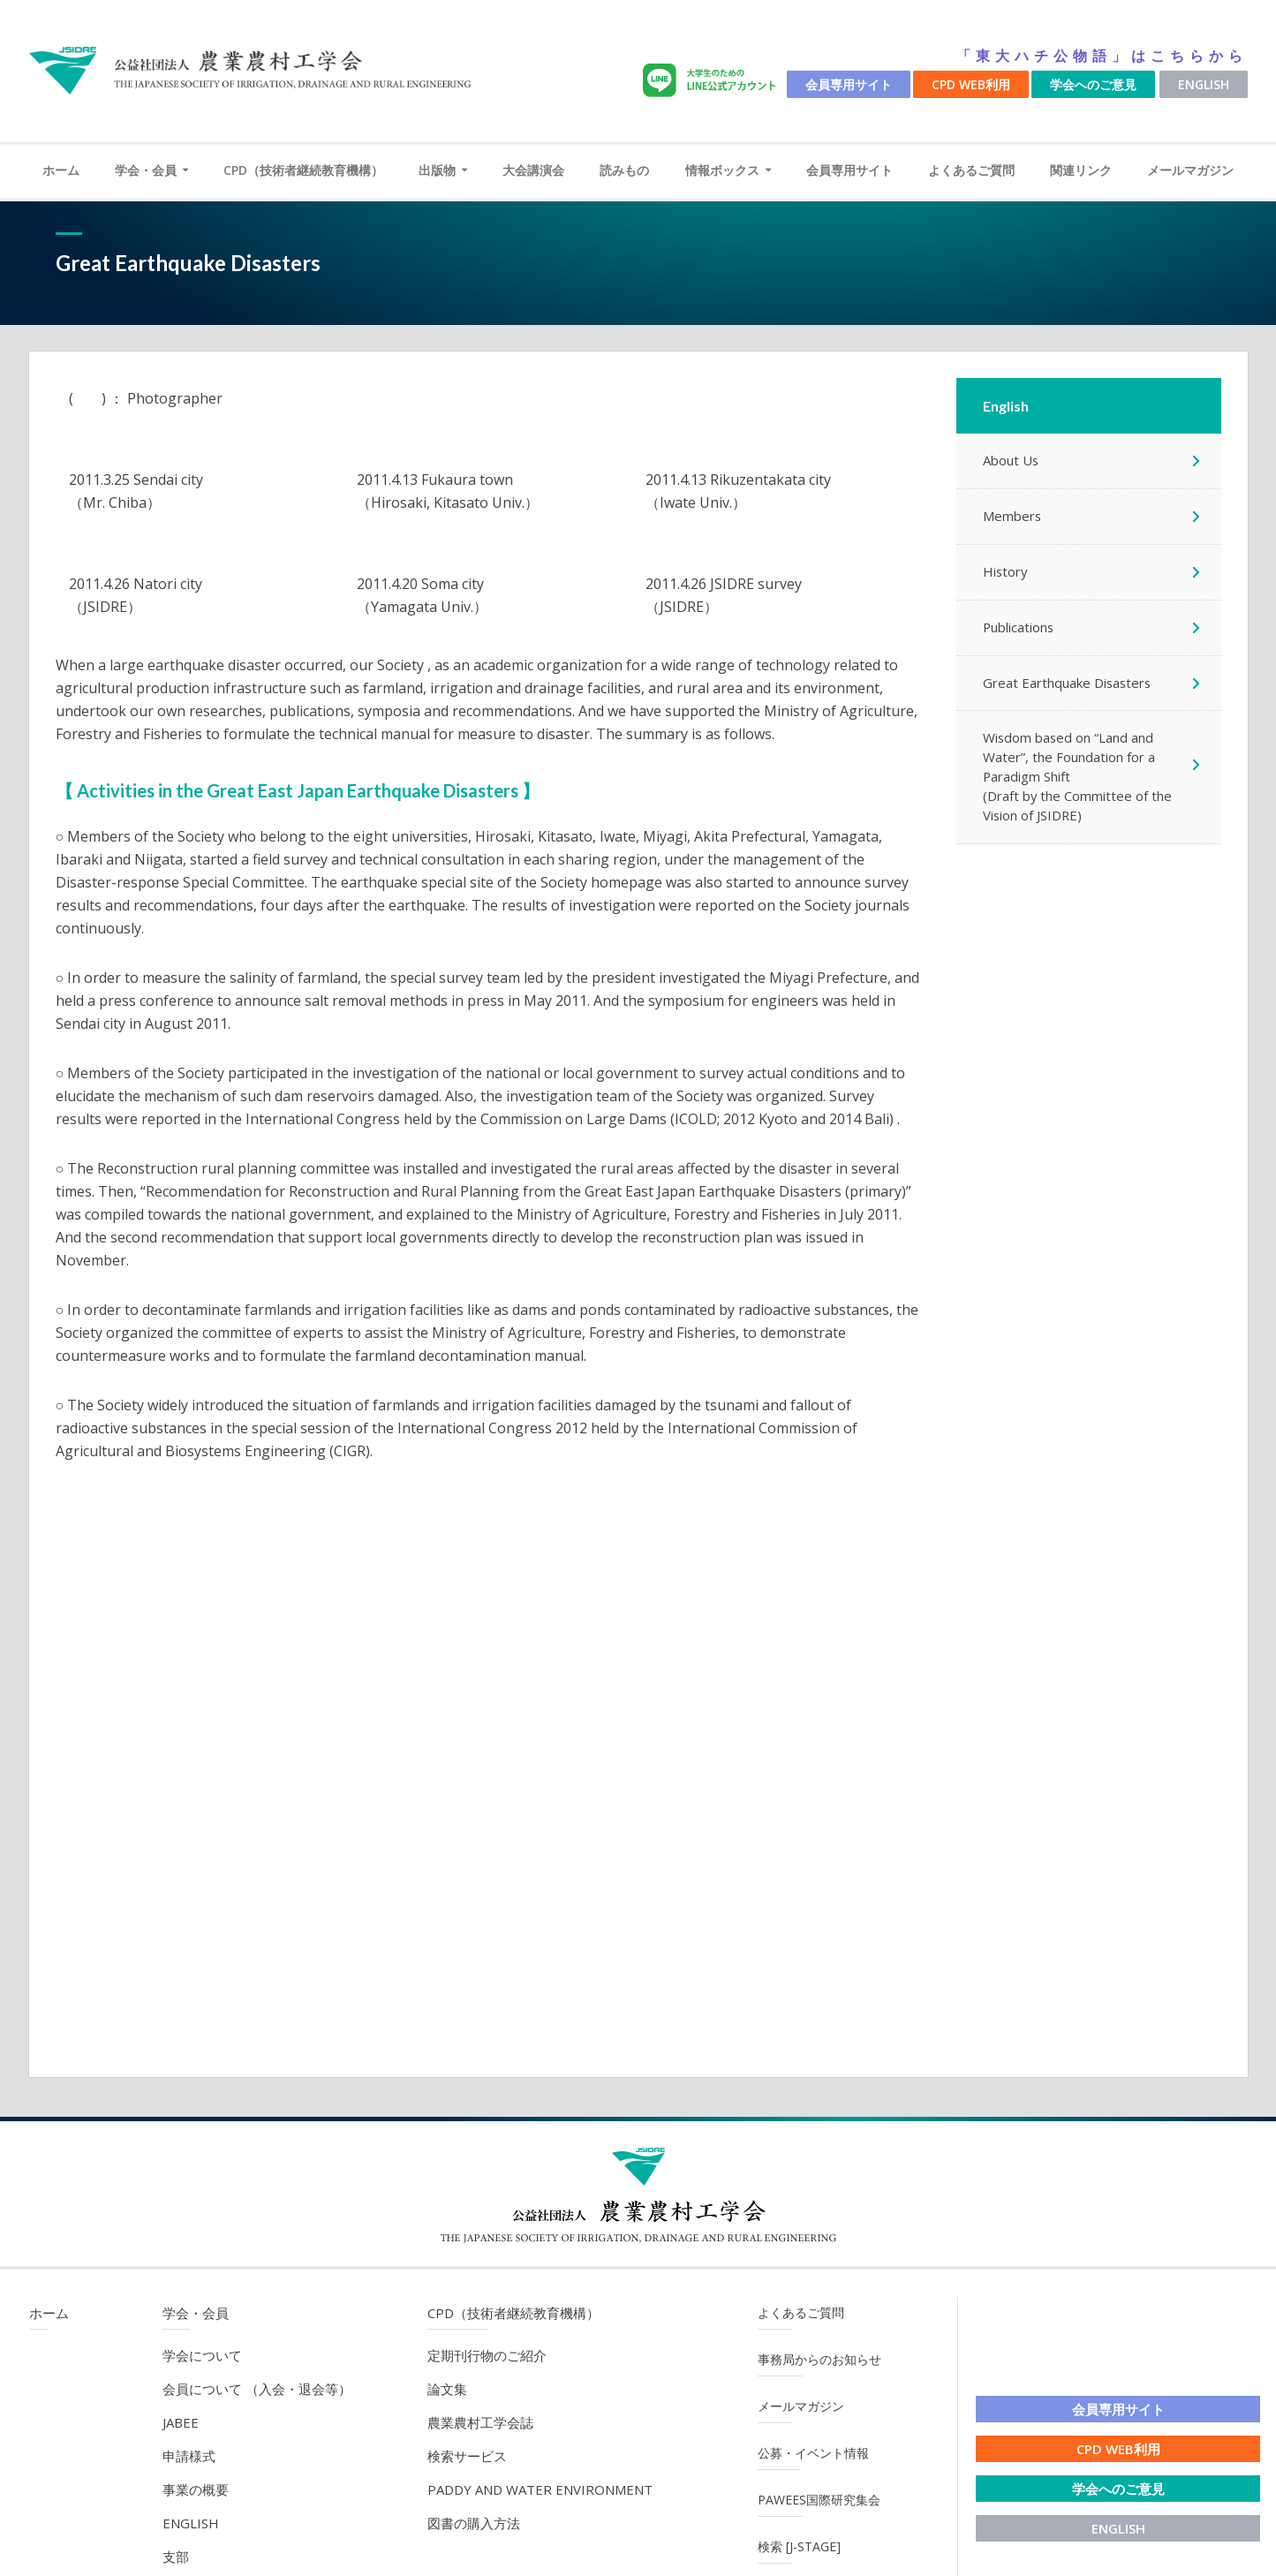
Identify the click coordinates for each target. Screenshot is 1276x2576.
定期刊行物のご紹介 (487, 2355)
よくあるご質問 (971, 170)
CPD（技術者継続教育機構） (303, 170)
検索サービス (467, 2456)
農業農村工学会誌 (480, 2422)
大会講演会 (533, 170)
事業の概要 (195, 2489)
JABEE (180, 2422)
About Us (1011, 461)
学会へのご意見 (1093, 84)
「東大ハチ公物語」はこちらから (1102, 55)
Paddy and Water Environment (540, 2489)
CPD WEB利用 (971, 84)
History (1006, 572)
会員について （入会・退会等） (256, 2389)
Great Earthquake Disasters (1068, 683)
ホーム (60, 170)
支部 (175, 2556)
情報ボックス (722, 170)
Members (1012, 516)
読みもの (624, 170)
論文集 (447, 2389)
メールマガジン (1190, 170)
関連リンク (1081, 170)
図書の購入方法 (473, 2523)
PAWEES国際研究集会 (819, 2499)
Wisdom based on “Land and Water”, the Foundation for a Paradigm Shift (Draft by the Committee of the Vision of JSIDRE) (1078, 778)
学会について (202, 2355)
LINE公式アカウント (712, 81)
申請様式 (188, 2456)
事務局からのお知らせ (819, 2359)
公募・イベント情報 (813, 2452)
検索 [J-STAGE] (799, 2546)
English (1203, 84)
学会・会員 (146, 170)
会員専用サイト (848, 84)
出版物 (437, 170)
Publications (1019, 628)
